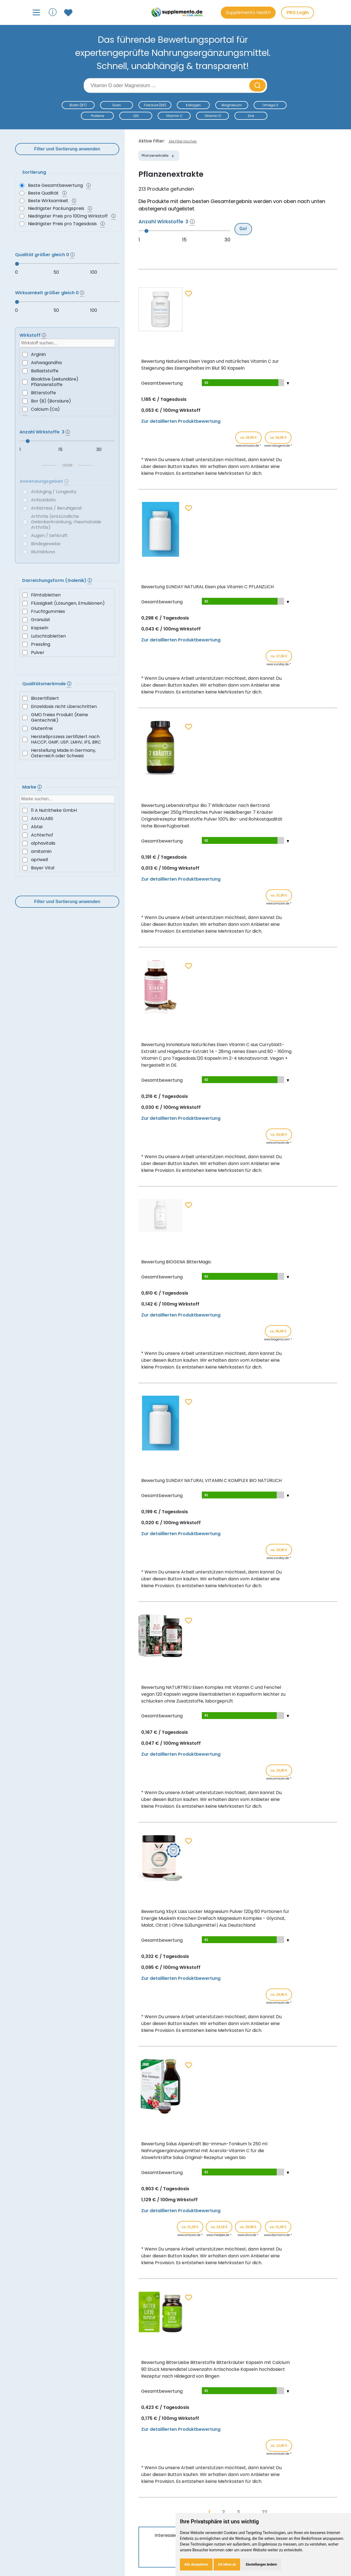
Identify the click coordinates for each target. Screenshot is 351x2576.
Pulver (37, 652)
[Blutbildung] (24, 552)
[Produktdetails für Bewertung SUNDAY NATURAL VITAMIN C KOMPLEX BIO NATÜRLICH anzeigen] (160, 1449)
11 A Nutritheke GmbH (54, 810)
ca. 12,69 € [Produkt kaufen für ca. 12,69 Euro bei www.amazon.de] (279, 2446)
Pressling (40, 644)
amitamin (41, 851)
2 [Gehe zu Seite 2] (223, 2512)
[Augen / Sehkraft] (24, 535)
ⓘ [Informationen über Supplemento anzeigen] (53, 12)
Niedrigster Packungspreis (56, 208)
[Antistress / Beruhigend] (24, 508)
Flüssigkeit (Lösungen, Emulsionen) (68, 603)
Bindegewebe (45, 544)
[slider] (67, 263)
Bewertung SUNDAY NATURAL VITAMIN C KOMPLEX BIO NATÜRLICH (211, 1480)
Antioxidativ (43, 500)
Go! (243, 228)
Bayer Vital (42, 868)
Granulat (40, 619)
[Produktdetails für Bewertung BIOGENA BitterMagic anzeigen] (160, 1230)
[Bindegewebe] (24, 543)
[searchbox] (67, 343)
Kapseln (39, 628)
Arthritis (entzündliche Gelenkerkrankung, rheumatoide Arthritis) (66, 521)
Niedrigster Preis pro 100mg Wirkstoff (68, 216)
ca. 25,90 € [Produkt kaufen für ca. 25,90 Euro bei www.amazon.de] (279, 1134)
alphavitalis (43, 843)
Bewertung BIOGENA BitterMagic (176, 1262)
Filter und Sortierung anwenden (67, 149)
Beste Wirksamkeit (48, 201)
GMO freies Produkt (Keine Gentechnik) (59, 717)
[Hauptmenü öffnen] (36, 12)
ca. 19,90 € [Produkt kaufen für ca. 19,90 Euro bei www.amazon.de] (279, 1995)
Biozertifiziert (45, 698)
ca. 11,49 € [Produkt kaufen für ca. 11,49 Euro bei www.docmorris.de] (278, 2227)
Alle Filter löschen (183, 141)
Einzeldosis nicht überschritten (64, 706)
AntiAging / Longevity (54, 492)
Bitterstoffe (43, 393)
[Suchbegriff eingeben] (167, 85)
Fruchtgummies (48, 611)
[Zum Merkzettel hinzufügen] (188, 294)
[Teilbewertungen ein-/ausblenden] (288, 383)
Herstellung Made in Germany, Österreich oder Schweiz (63, 753)
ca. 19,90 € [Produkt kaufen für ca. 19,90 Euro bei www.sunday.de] (279, 1550)
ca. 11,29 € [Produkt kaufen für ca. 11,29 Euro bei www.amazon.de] (190, 2227)
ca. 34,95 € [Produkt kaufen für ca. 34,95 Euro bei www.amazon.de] (248, 437)
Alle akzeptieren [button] (196, 2564)
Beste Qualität (43, 193)
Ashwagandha (46, 362)
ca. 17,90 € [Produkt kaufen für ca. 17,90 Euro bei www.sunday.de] (279, 656)
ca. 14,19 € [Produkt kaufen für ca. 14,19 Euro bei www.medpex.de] (219, 2227)
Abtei (37, 827)
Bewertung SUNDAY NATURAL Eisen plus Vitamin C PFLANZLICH (207, 587)
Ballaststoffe (44, 371)
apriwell (39, 859)
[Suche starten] (257, 85)
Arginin (38, 354)
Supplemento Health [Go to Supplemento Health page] (248, 12)
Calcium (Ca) (45, 409)
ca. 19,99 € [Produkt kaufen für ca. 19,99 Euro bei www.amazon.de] (279, 1770)
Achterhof (42, 835)
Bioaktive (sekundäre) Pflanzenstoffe (54, 382)
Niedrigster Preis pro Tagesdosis (62, 224)
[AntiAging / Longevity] (24, 491)
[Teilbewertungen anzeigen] (242, 383)
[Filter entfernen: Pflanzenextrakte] (172, 155)
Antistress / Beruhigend (56, 508)
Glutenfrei (42, 728)
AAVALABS (42, 818)
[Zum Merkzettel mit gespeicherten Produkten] (69, 13)
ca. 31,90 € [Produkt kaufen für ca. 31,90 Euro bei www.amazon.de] (279, 895)
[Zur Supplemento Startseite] (178, 12)
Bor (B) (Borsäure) (51, 401)
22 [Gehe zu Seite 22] (264, 2512)
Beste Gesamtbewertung (55, 185)
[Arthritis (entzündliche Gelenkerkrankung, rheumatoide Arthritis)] (24, 521)
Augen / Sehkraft (49, 535)
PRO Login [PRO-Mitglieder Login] (298, 12)
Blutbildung (43, 552)
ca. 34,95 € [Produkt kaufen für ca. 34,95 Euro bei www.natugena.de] (278, 437)
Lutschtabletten (48, 636)
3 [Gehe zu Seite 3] (238, 2512)
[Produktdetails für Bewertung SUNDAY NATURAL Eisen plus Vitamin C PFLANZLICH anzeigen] (160, 555)
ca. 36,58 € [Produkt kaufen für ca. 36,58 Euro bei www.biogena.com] (278, 1331)
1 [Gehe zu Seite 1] (209, 2512)
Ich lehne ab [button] (227, 2564)
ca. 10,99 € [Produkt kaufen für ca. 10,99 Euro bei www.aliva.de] (248, 2227)
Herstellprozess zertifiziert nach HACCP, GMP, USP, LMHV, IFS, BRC (66, 739)
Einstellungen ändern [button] (261, 2564)
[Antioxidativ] (24, 500)
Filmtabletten (46, 595)
